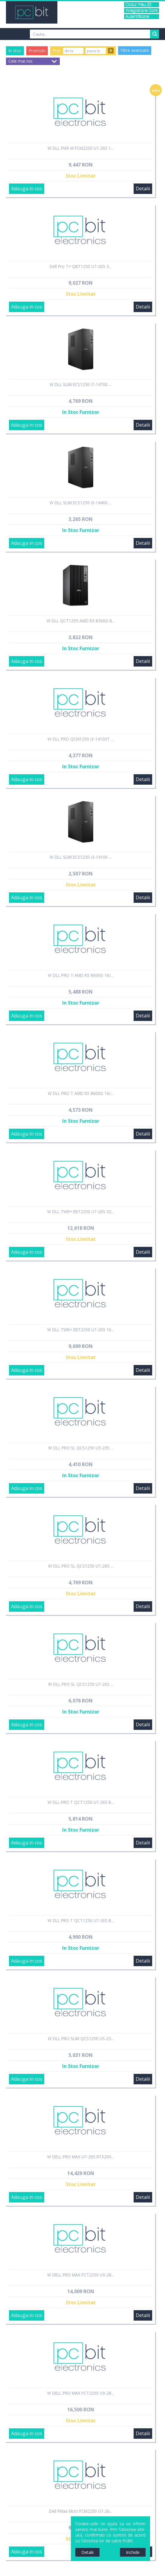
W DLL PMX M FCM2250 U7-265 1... (81, 148)
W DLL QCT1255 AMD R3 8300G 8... (80, 621)
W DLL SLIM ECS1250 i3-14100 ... (80, 857)
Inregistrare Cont (142, 11)
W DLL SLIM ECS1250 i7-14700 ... (80, 384)
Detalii (143, 188)
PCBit (31, 12)
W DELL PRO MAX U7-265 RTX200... (80, 2156)
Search (154, 34)
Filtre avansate (134, 50)
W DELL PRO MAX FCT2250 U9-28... (80, 2275)
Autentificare (137, 16)
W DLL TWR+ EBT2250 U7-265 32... (80, 1211)
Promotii (37, 50)
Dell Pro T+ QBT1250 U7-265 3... (80, 266)
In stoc (15, 50)
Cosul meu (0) (138, 5)
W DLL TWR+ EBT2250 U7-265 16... (80, 1329)
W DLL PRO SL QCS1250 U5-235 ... (80, 1448)
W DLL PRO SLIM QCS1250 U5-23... (81, 2038)
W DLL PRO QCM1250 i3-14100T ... (81, 739)
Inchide (133, 2552)
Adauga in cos (26, 188)
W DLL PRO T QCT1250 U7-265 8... (81, 1802)
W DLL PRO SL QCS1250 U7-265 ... (80, 1566)
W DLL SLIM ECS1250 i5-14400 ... (80, 502)
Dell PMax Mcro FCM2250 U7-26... (80, 2511)
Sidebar (4, 1293)
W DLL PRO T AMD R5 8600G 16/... (80, 975)
